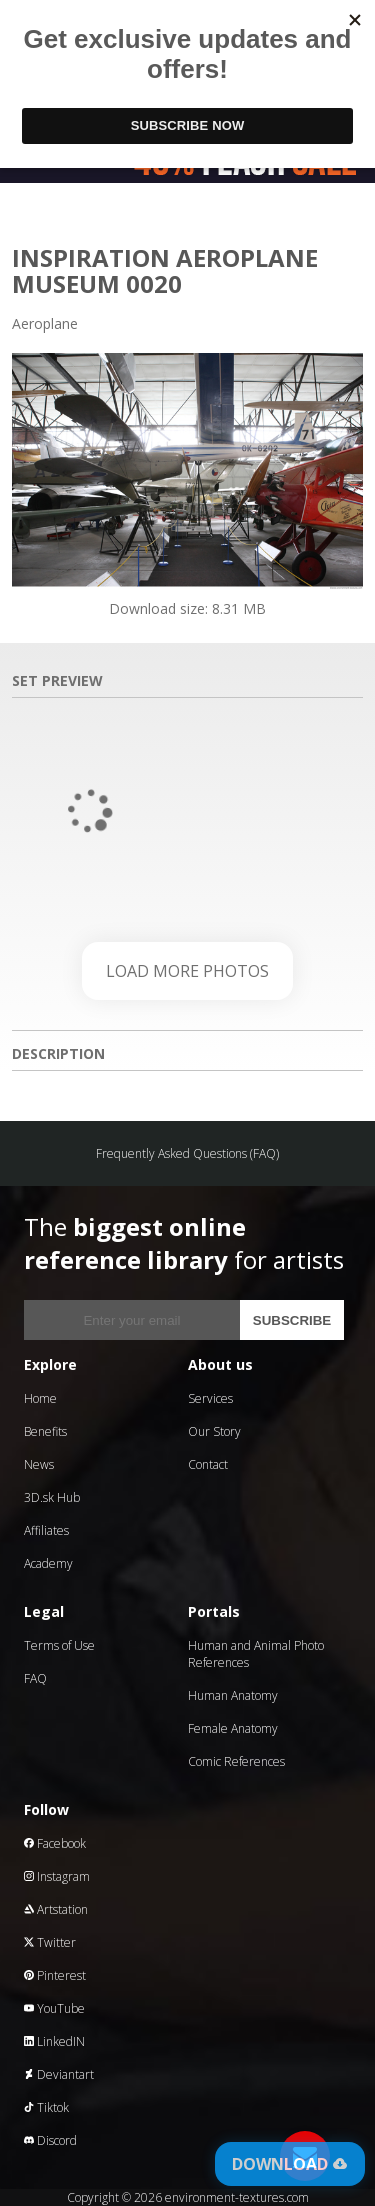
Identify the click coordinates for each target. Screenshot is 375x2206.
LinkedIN (54, 2041)
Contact (208, 1464)
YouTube (54, 2008)
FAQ (35, 1678)
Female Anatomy (233, 1728)
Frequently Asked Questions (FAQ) (187, 1153)
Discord (50, 2140)
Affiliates (46, 1530)
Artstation (56, 1909)
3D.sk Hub (52, 1497)
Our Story (214, 1431)
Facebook (55, 1843)
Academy (48, 1563)
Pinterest (55, 1975)
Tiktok (46, 2107)
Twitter (50, 1942)
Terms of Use (59, 1645)
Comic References (236, 1761)
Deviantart (59, 2074)
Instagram (57, 1876)
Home (40, 1398)
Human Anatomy (233, 1695)
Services (210, 1398)
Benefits (45, 1431)
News (39, 1464)
